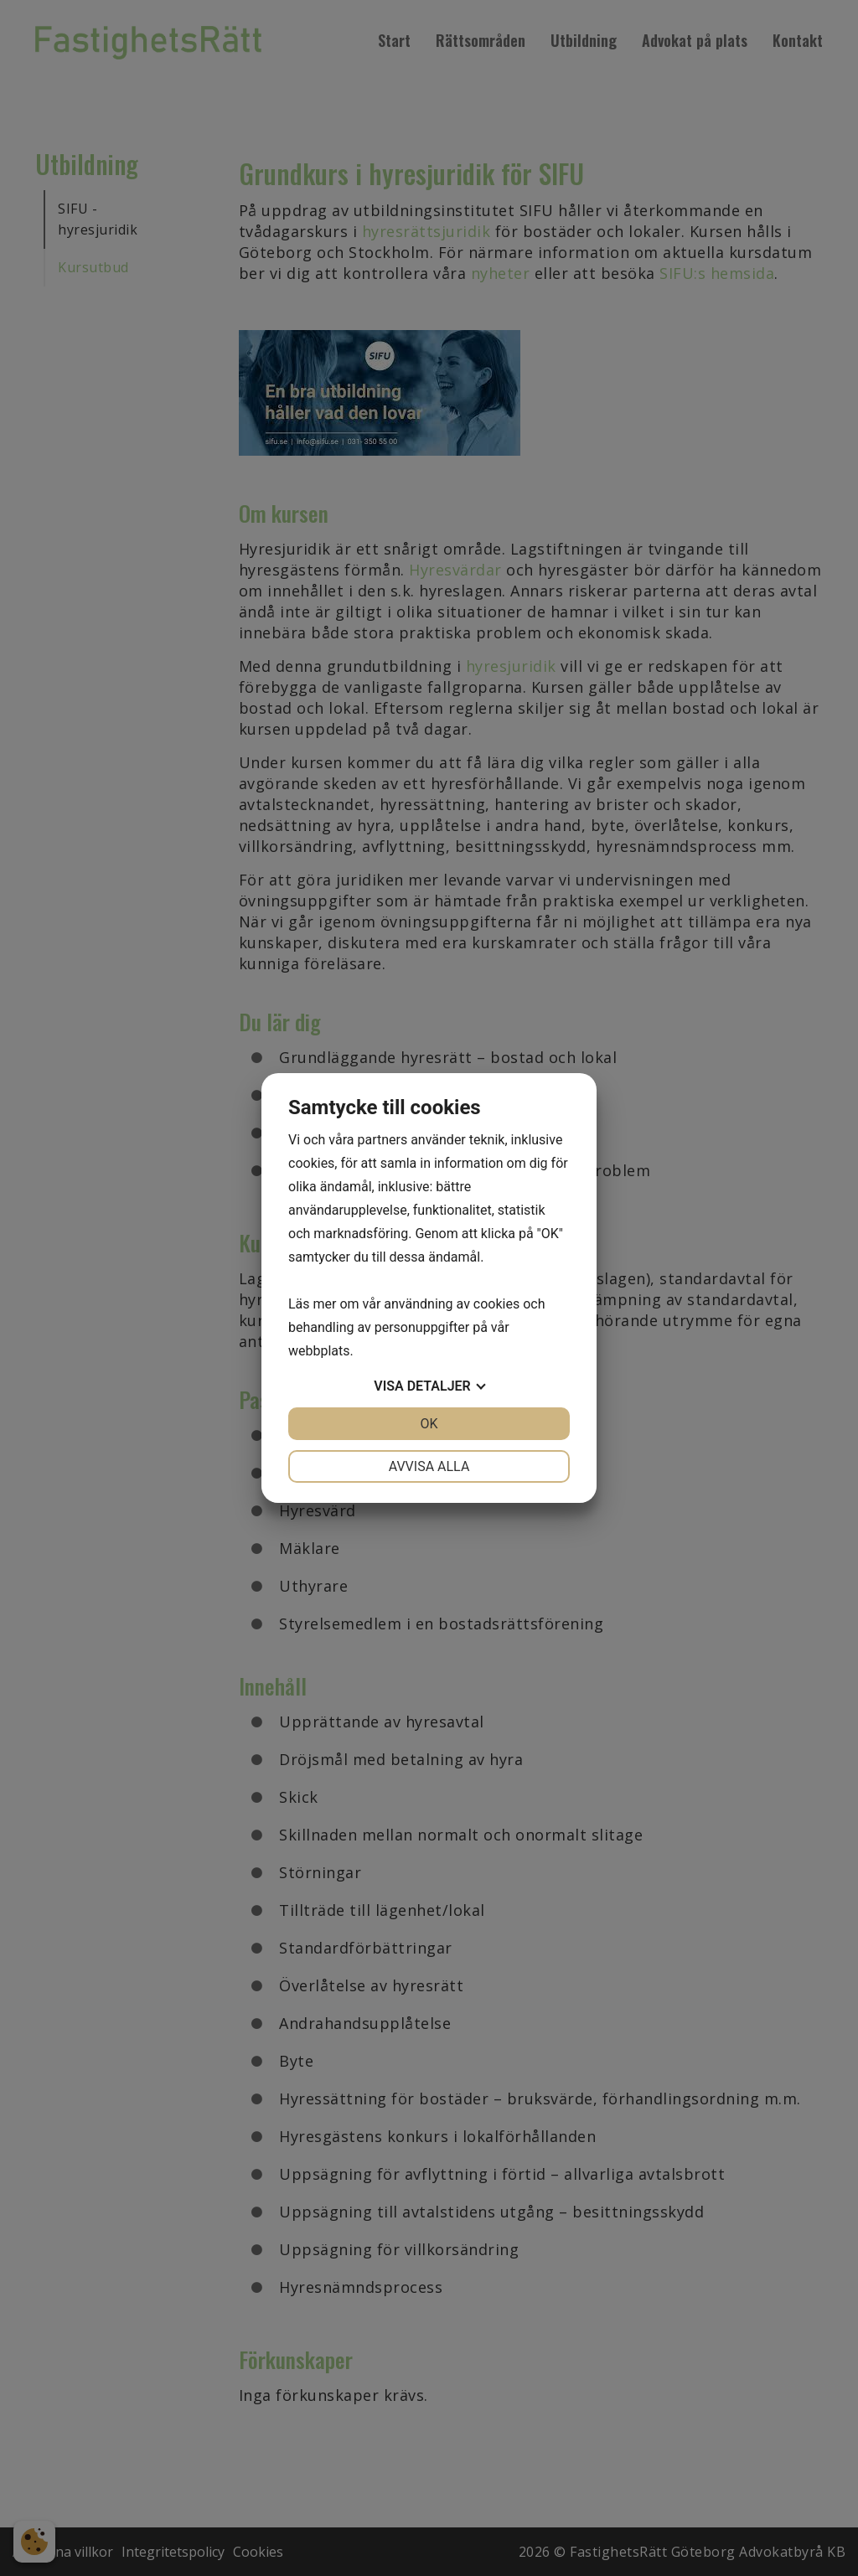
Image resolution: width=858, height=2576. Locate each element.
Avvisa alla (429, 1466)
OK (428, 1424)
